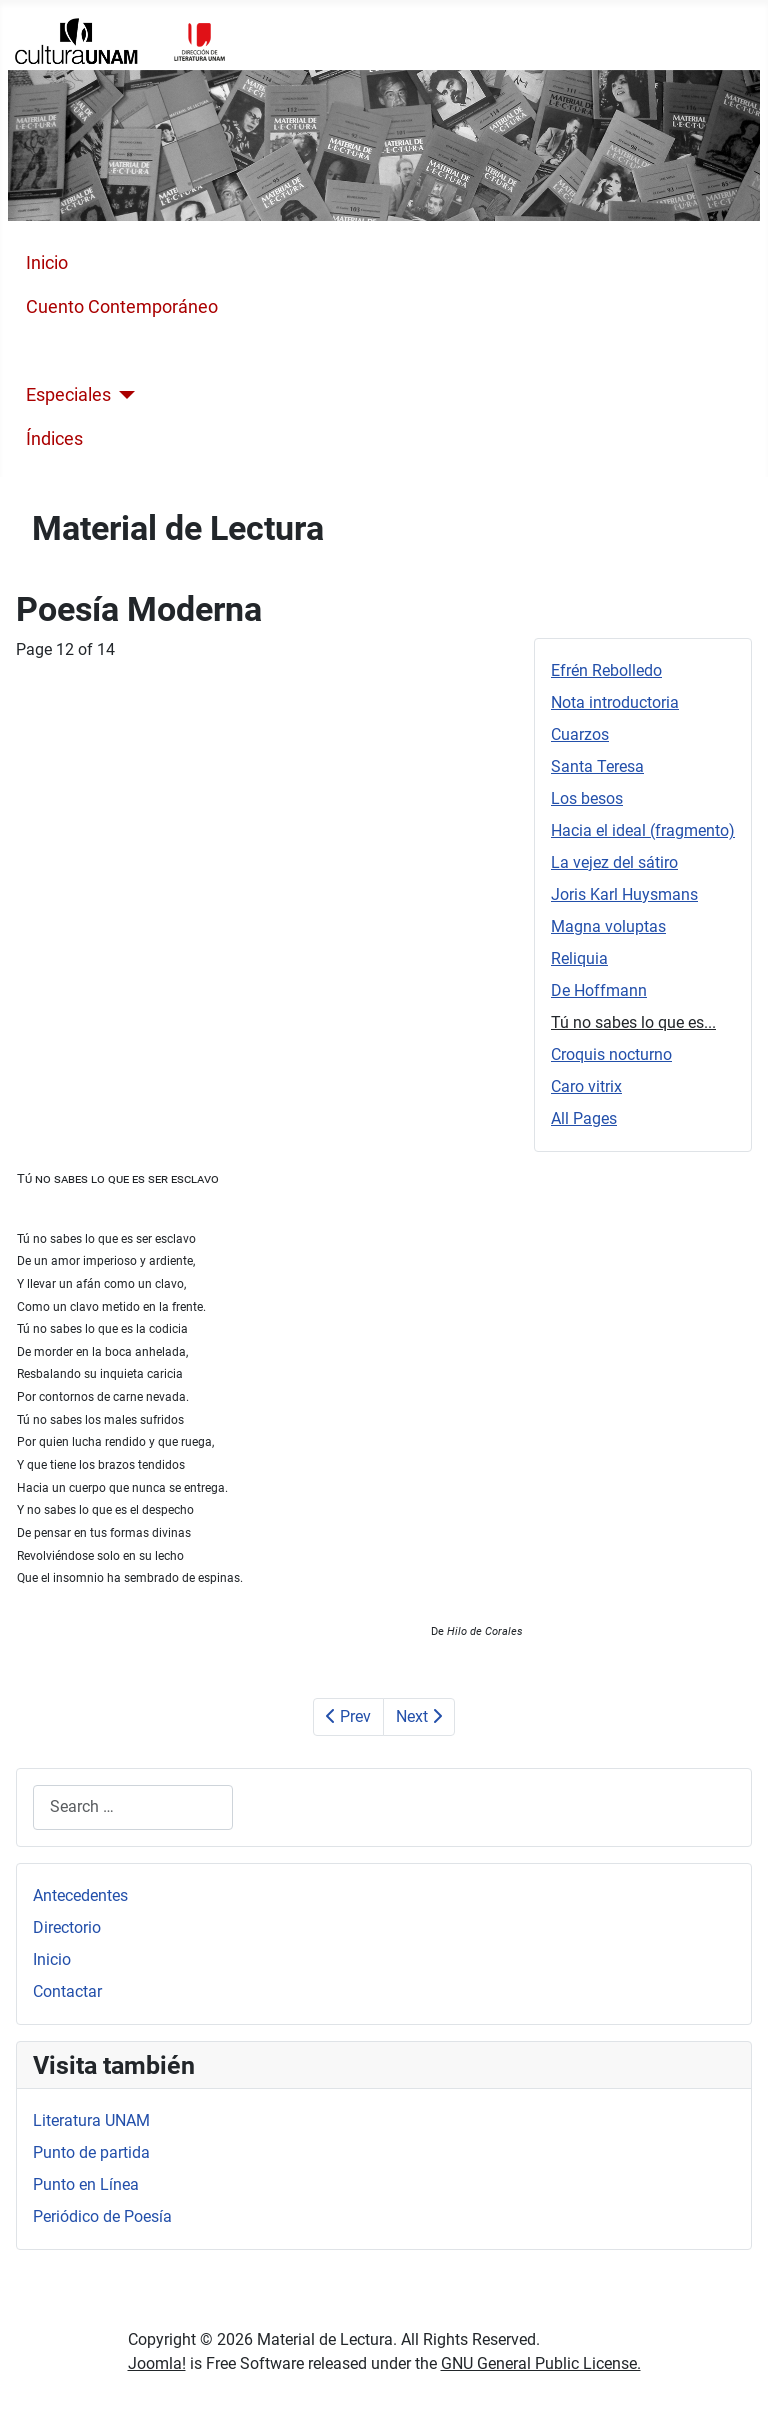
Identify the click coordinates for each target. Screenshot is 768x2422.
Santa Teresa (597, 766)
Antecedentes (80, 1895)
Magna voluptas (608, 926)
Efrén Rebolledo (606, 670)
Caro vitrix (586, 1086)
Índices (54, 439)
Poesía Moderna (91, 351)
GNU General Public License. (541, 2363)
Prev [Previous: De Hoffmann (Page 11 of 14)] (348, 1716)
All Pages (584, 1118)
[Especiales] (123, 395)
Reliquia (579, 958)
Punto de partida (91, 2152)
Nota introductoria (615, 702)
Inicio (47, 263)
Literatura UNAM (91, 2120)
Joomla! (157, 2363)
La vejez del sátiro (614, 862)
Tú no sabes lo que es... (633, 1022)
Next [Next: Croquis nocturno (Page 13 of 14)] (419, 1716)
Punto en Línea (86, 2184)
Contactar (67, 1991)
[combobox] (133, 1807)
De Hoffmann (599, 990)
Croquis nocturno (611, 1054)
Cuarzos (580, 734)
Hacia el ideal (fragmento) (643, 830)
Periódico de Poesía (102, 2216)
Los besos (587, 798)
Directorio (67, 1927)
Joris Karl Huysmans (624, 894)
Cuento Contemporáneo (122, 307)
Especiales (68, 395)
